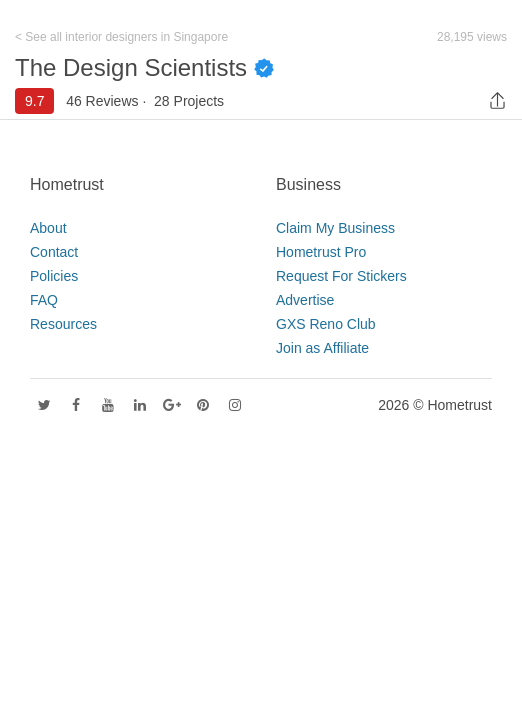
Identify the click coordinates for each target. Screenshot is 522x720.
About (48, 228)
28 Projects (189, 101)
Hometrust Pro (321, 252)
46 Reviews (102, 101)
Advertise (305, 300)
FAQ (44, 300)
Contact (54, 252)
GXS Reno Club (326, 324)
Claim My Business (335, 228)
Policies (54, 276)
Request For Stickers (341, 276)
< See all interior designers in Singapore (121, 37)
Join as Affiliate (322, 348)
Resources (63, 324)
